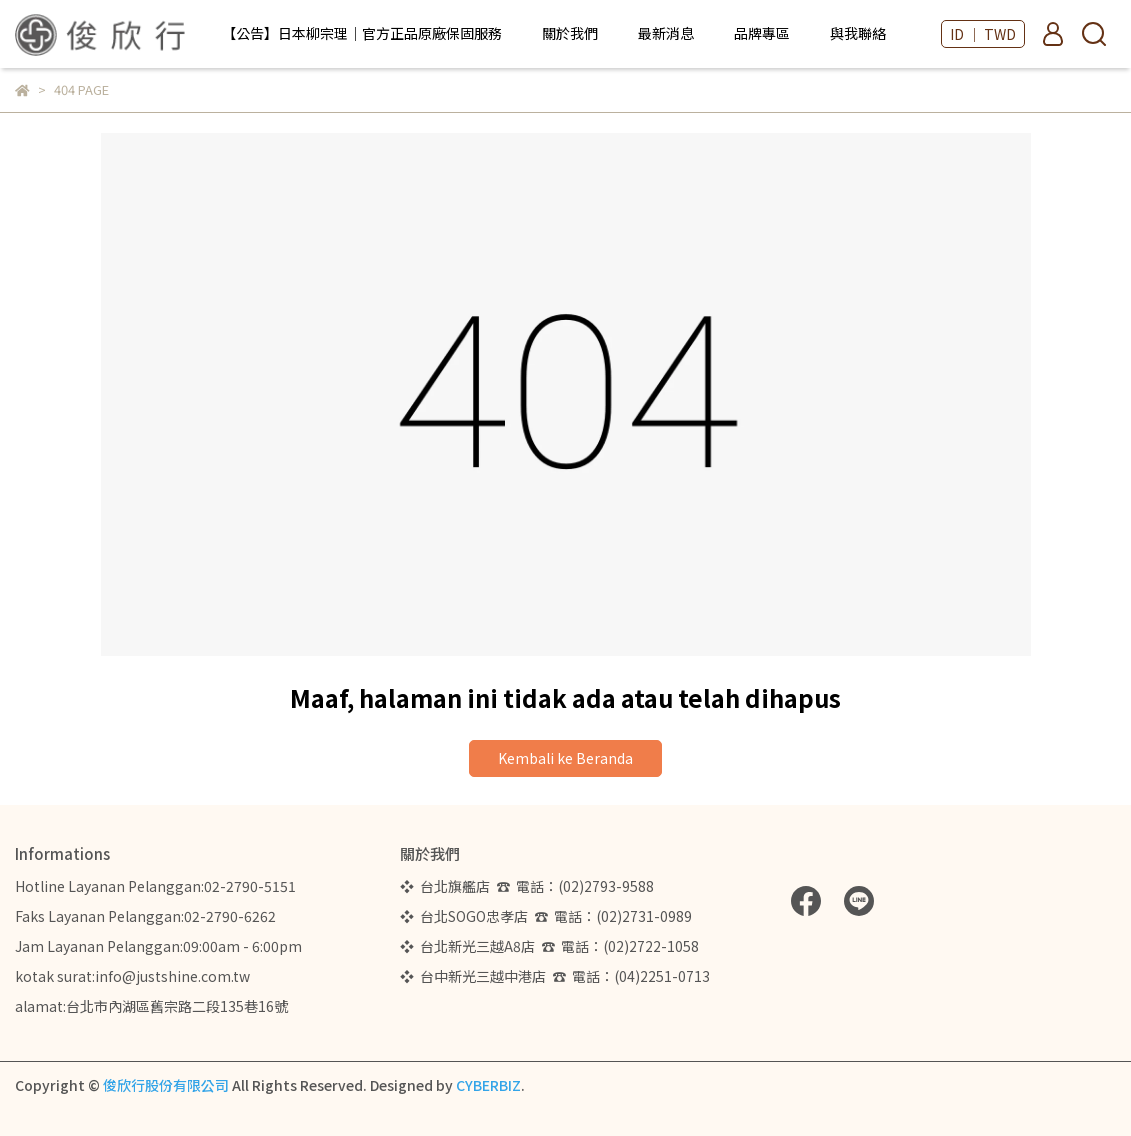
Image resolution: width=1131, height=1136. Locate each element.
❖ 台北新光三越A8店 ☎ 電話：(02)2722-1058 (549, 946)
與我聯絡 (858, 33)
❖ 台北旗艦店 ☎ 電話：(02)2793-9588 (530, 886)
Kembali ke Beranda (565, 758)
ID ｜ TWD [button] (983, 34)
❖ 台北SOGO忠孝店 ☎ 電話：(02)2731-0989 (546, 916)
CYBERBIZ (488, 1085)
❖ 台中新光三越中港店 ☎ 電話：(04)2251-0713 (555, 976)
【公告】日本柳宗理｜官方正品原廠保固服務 (362, 33)
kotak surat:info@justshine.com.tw (132, 976)
